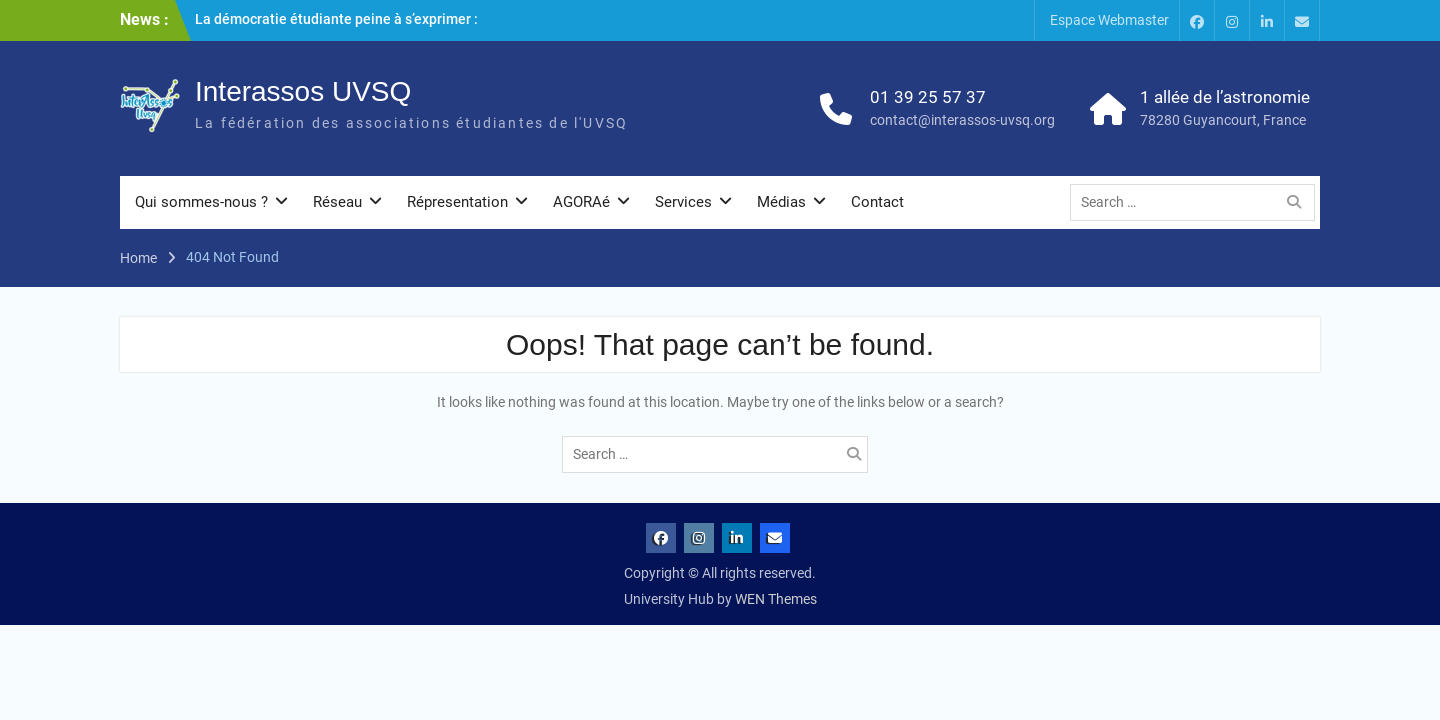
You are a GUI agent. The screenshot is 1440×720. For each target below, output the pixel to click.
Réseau (337, 202)
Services (683, 202)
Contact (877, 202)
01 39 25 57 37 (928, 97)
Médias (781, 202)
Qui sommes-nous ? (201, 202)
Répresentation (457, 202)
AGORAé (581, 202)
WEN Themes (776, 599)
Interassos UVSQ (303, 91)
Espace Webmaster (1109, 20)
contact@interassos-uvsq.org (962, 120)
